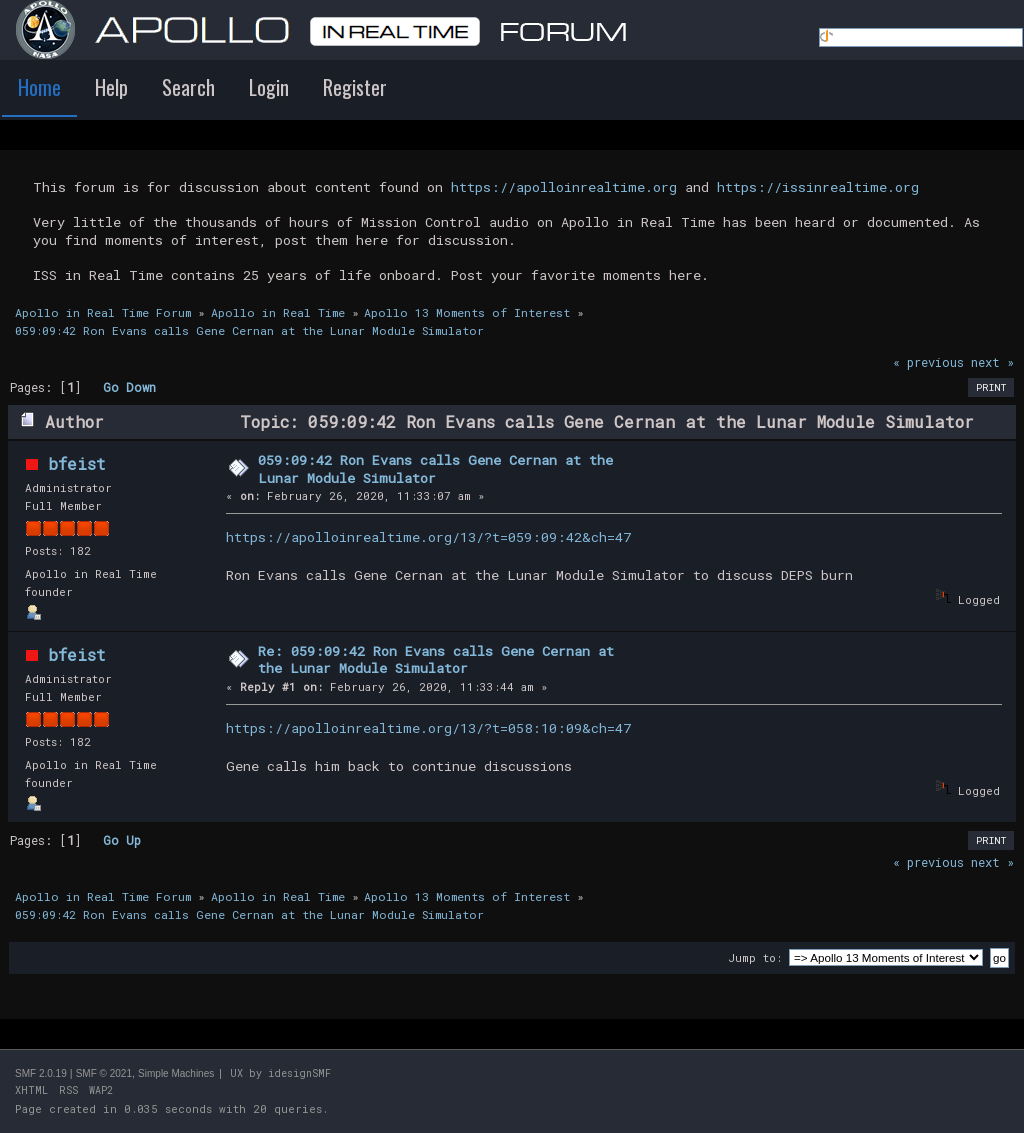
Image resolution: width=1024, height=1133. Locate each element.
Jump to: (755, 957)
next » (992, 362)
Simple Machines (176, 1073)
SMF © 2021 (104, 1073)
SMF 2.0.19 (41, 1073)
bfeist (77, 463)
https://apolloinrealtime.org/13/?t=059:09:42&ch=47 (428, 537)
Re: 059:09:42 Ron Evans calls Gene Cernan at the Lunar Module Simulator (436, 660)
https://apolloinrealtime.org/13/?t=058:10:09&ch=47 (428, 728)
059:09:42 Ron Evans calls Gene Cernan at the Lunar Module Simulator (435, 469)
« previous (928, 362)
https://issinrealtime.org (818, 187)
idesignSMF (299, 1073)
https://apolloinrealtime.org (564, 187)
